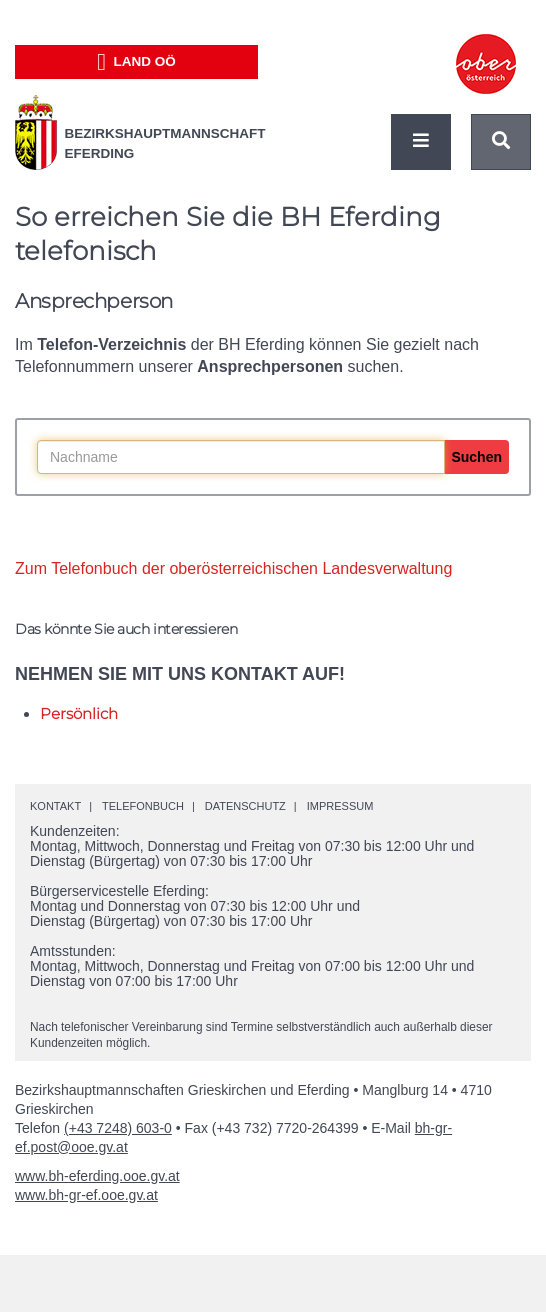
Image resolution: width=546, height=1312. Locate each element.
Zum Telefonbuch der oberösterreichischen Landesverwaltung (233, 568)
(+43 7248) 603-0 (118, 1128)
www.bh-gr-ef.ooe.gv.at (86, 1195)
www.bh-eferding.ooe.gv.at (97, 1176)
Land (136, 62)
